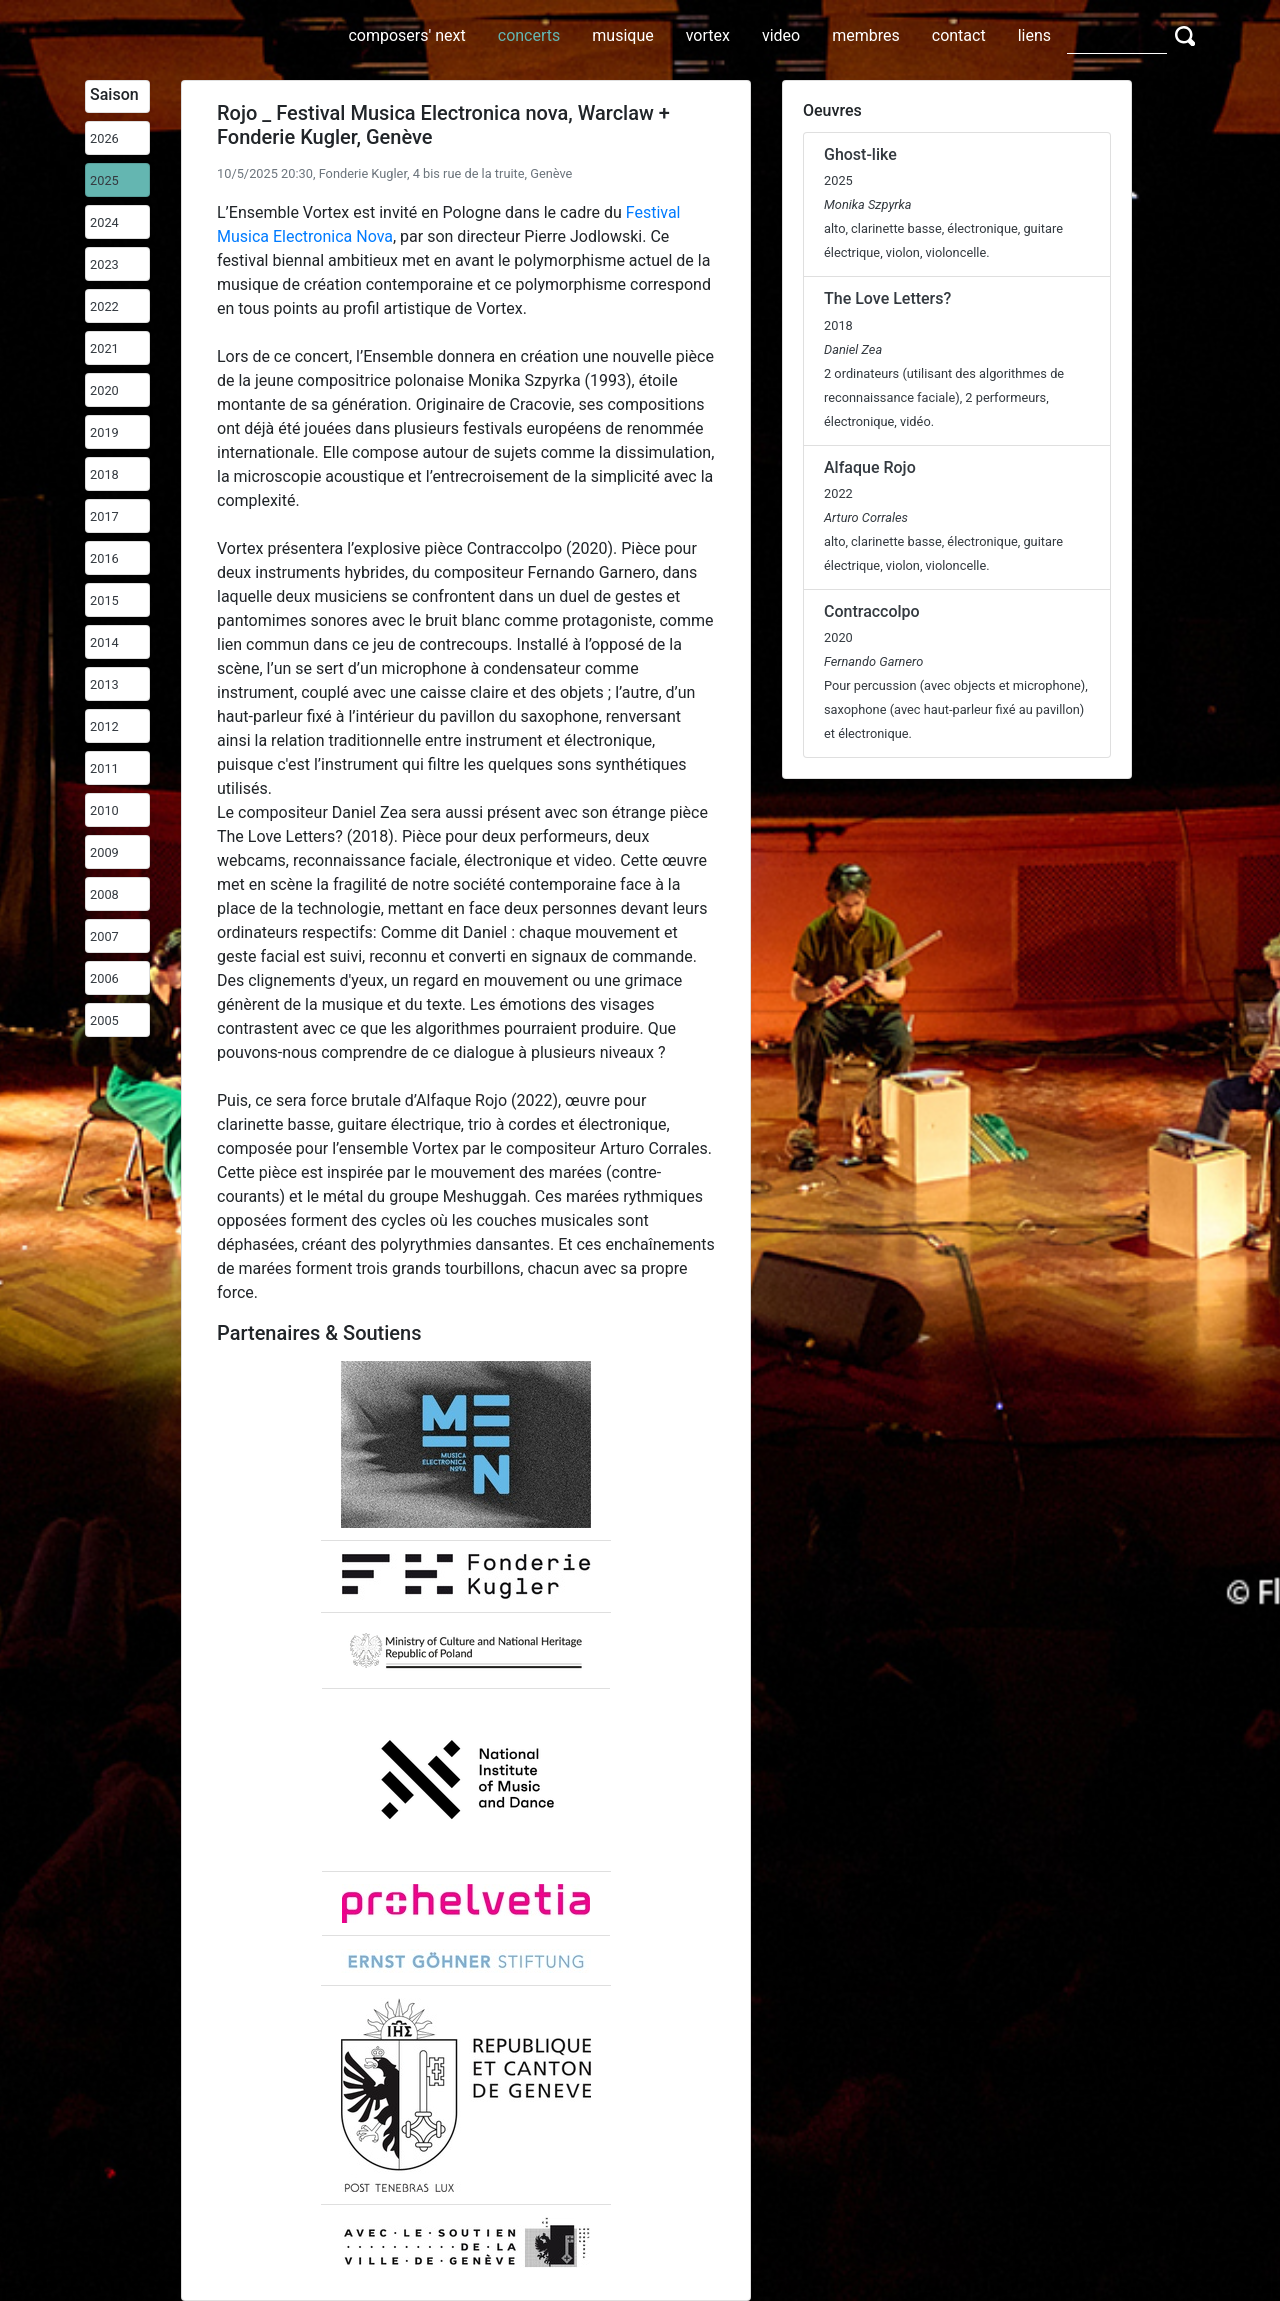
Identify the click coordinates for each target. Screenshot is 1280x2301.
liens (1034, 35)
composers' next (406, 35)
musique (622, 35)
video (781, 35)
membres (866, 35)
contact (959, 35)
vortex (708, 35)
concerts (529, 35)
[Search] (1117, 35)
